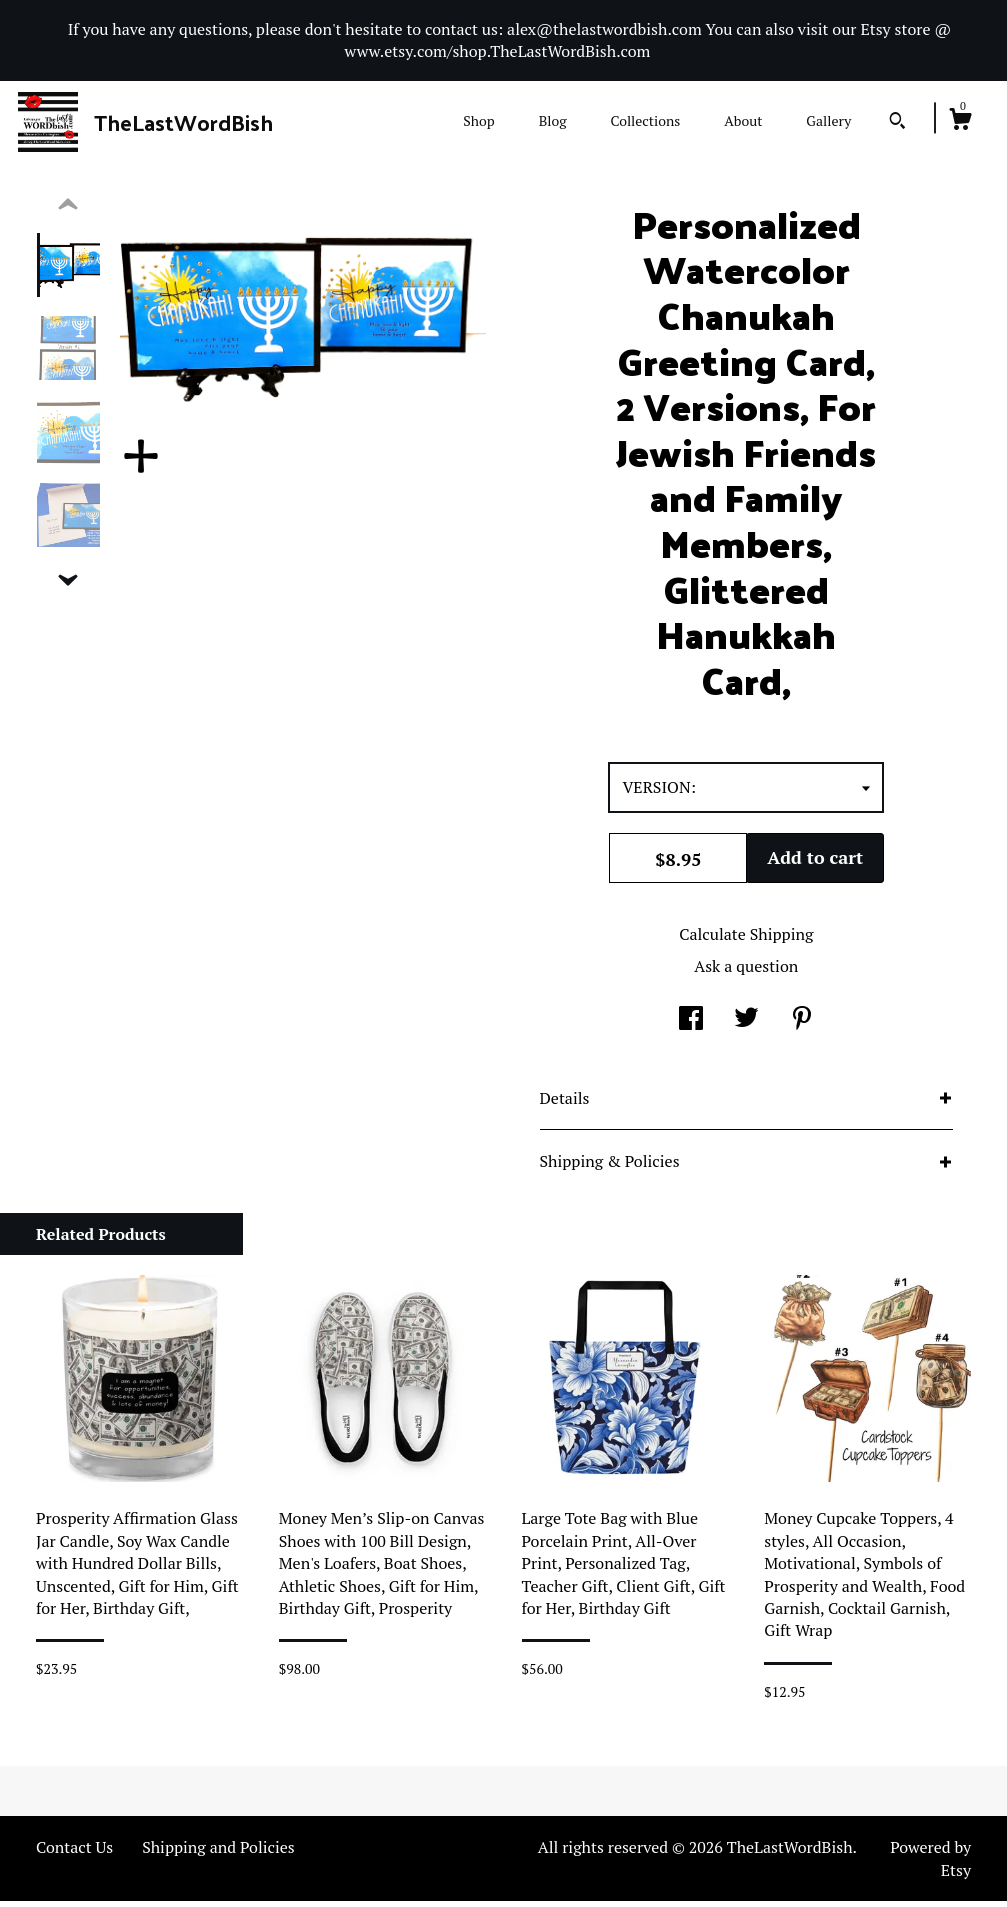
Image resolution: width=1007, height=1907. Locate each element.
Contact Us (74, 1853)
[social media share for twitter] (746, 1026)
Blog (553, 120)
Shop (478, 120)
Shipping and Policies (218, 1853)
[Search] (897, 123)
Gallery (828, 120)
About (743, 120)
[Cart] (960, 122)
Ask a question (746, 972)
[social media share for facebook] (691, 1026)
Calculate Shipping (746, 940)
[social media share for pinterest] (802, 1026)
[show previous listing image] (68, 211)
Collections (645, 120)
